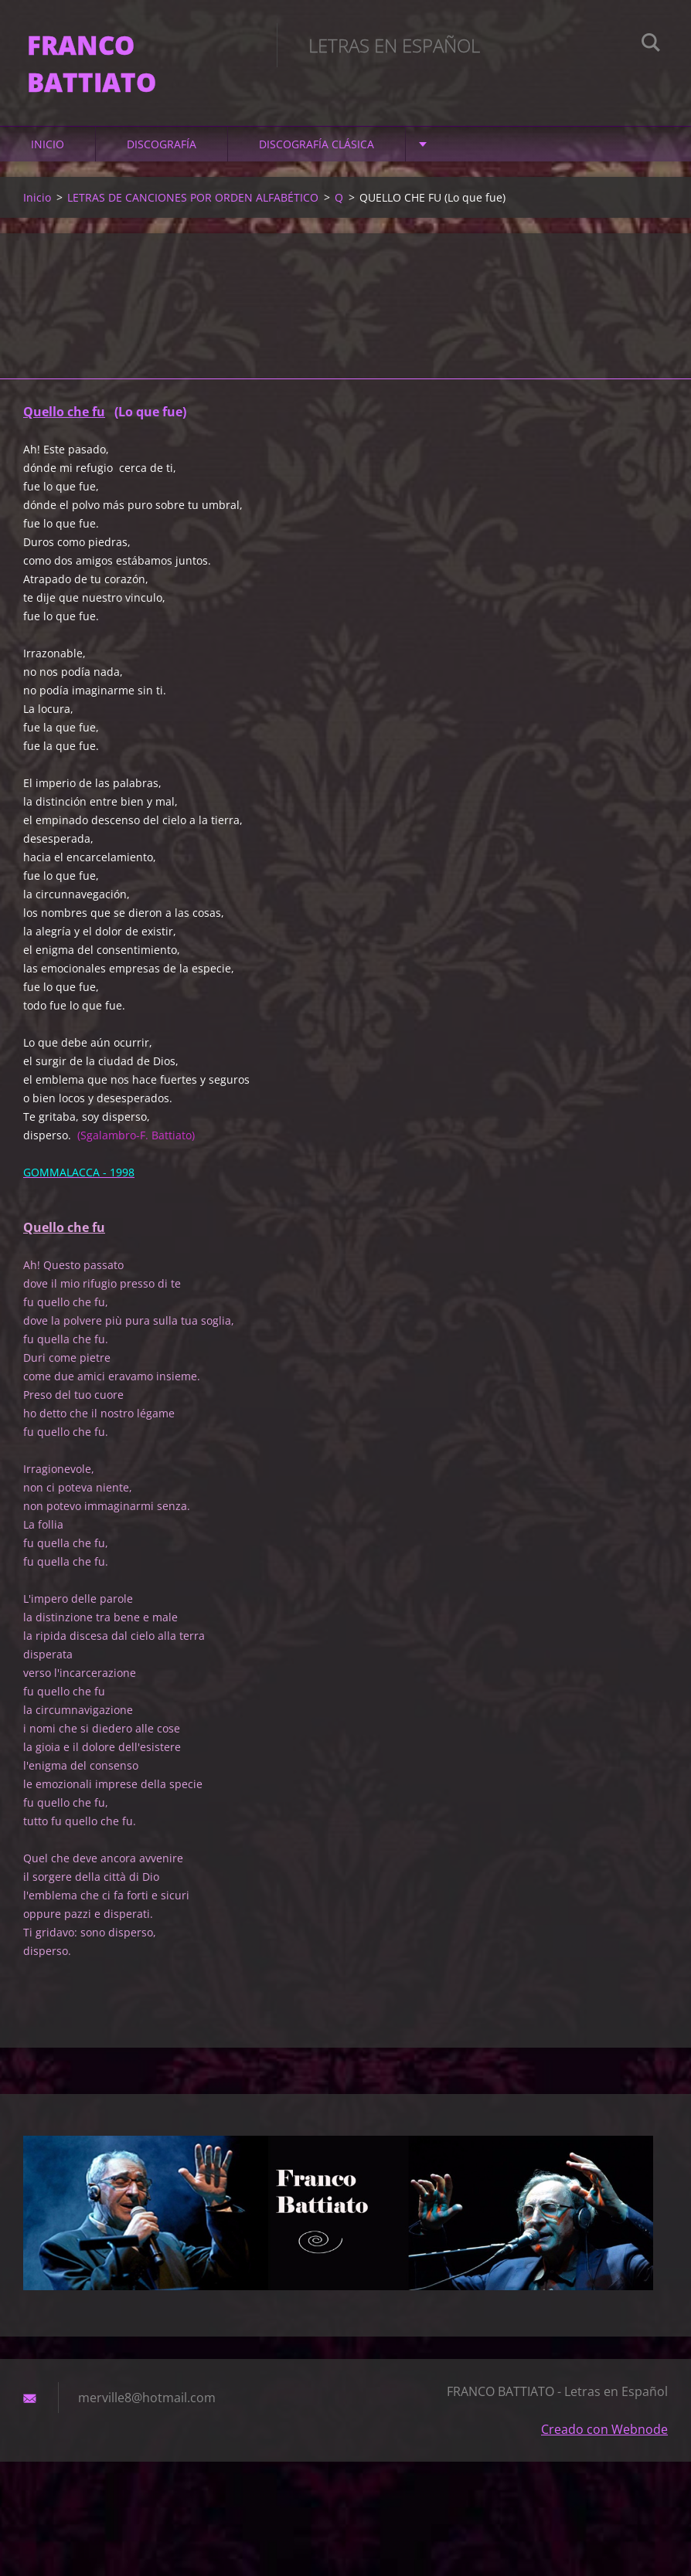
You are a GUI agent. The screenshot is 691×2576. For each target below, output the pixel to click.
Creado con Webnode (604, 2439)
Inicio (47, 154)
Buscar (651, 45)
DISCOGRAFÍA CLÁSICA (316, 154)
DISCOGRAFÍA (161, 154)
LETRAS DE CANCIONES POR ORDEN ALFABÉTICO (192, 207)
